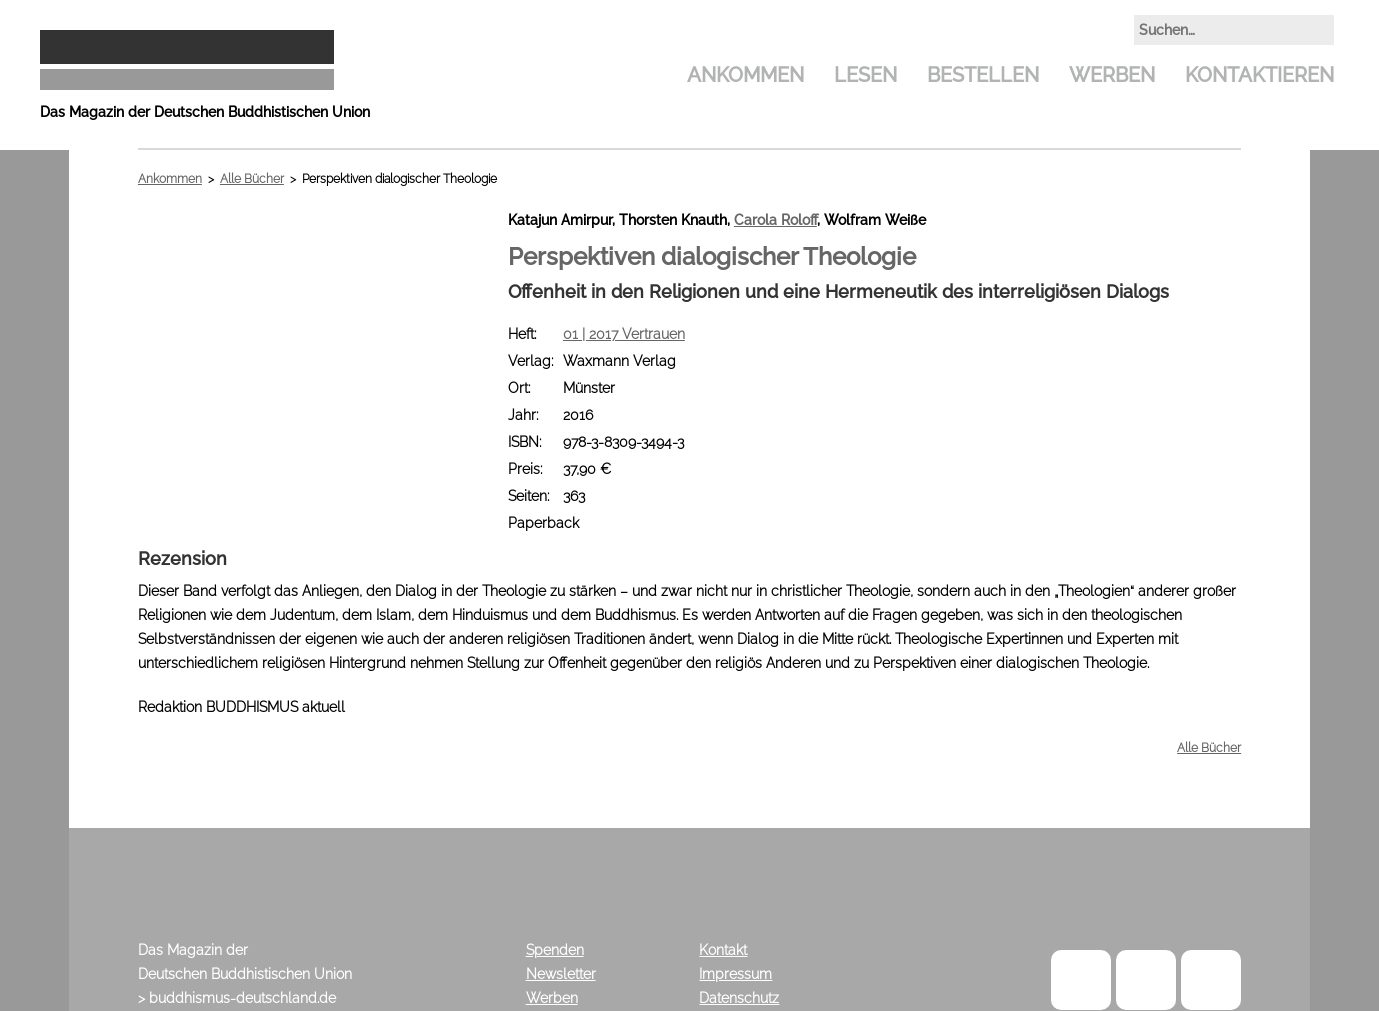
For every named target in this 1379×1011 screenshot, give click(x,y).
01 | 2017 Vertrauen (624, 334)
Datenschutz (739, 998)
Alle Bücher (252, 179)
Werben (1112, 75)
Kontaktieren (1259, 75)
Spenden (555, 950)
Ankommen (745, 75)
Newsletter (561, 974)
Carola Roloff (775, 220)
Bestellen (983, 75)
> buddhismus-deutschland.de (237, 998)
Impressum (735, 974)
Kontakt (723, 950)
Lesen (865, 75)
